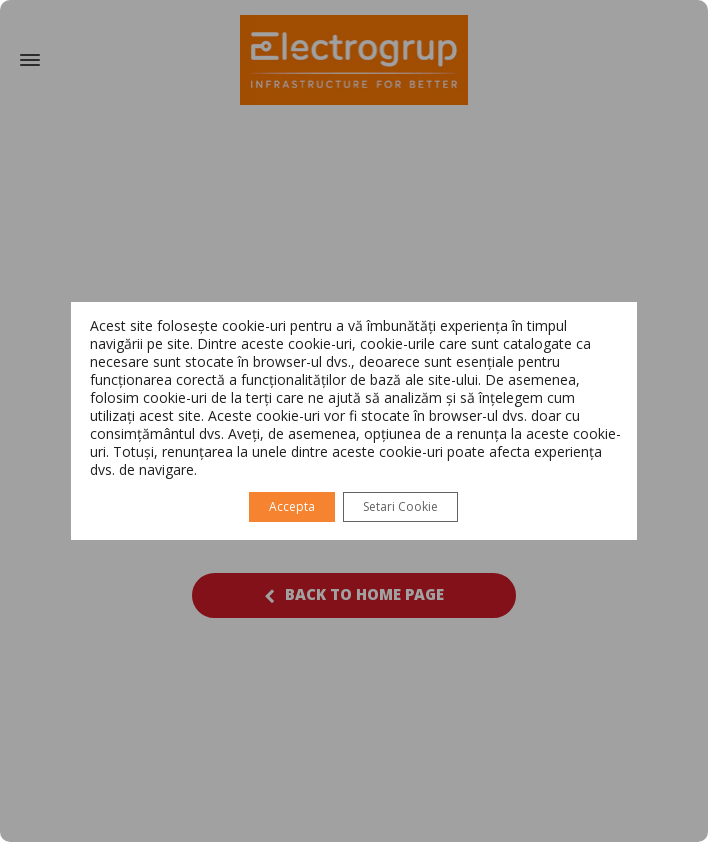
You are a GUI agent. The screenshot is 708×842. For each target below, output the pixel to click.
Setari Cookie (400, 506)
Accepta (292, 506)
